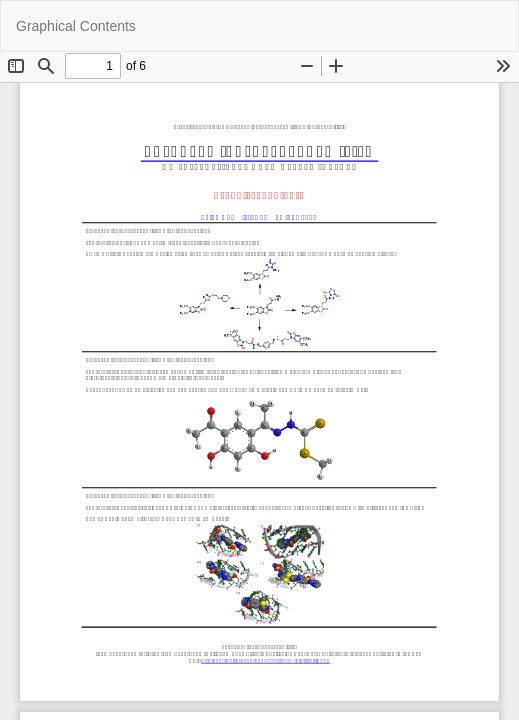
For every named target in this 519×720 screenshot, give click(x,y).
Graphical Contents (76, 26)
